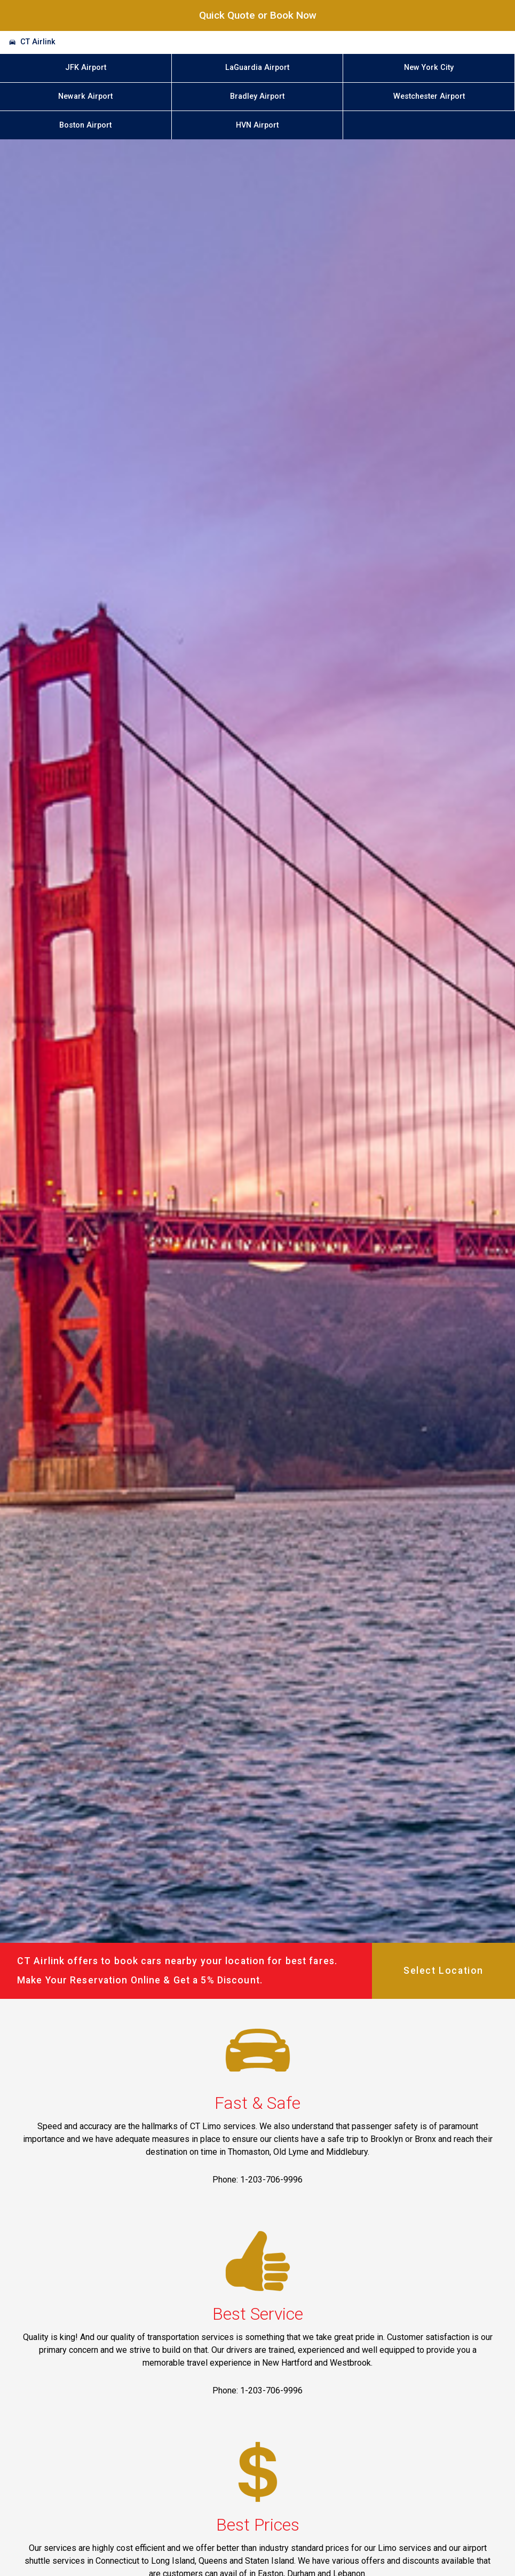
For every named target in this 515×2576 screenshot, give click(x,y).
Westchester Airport (429, 96)
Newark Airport (85, 96)
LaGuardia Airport (257, 67)
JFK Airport (85, 67)
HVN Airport (257, 125)
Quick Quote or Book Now (257, 15)
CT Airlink (38, 41)
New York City (429, 67)
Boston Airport (85, 125)
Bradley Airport (257, 96)
